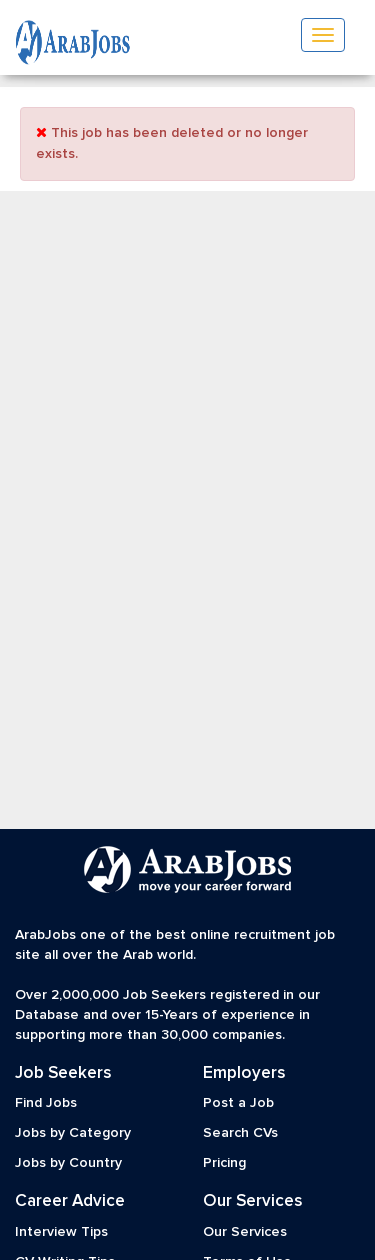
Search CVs (240, 1133)
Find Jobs (46, 1103)
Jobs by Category (73, 1133)
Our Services (245, 1232)
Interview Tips (61, 1232)
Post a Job (238, 1103)
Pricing (224, 1163)
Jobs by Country (68, 1163)
